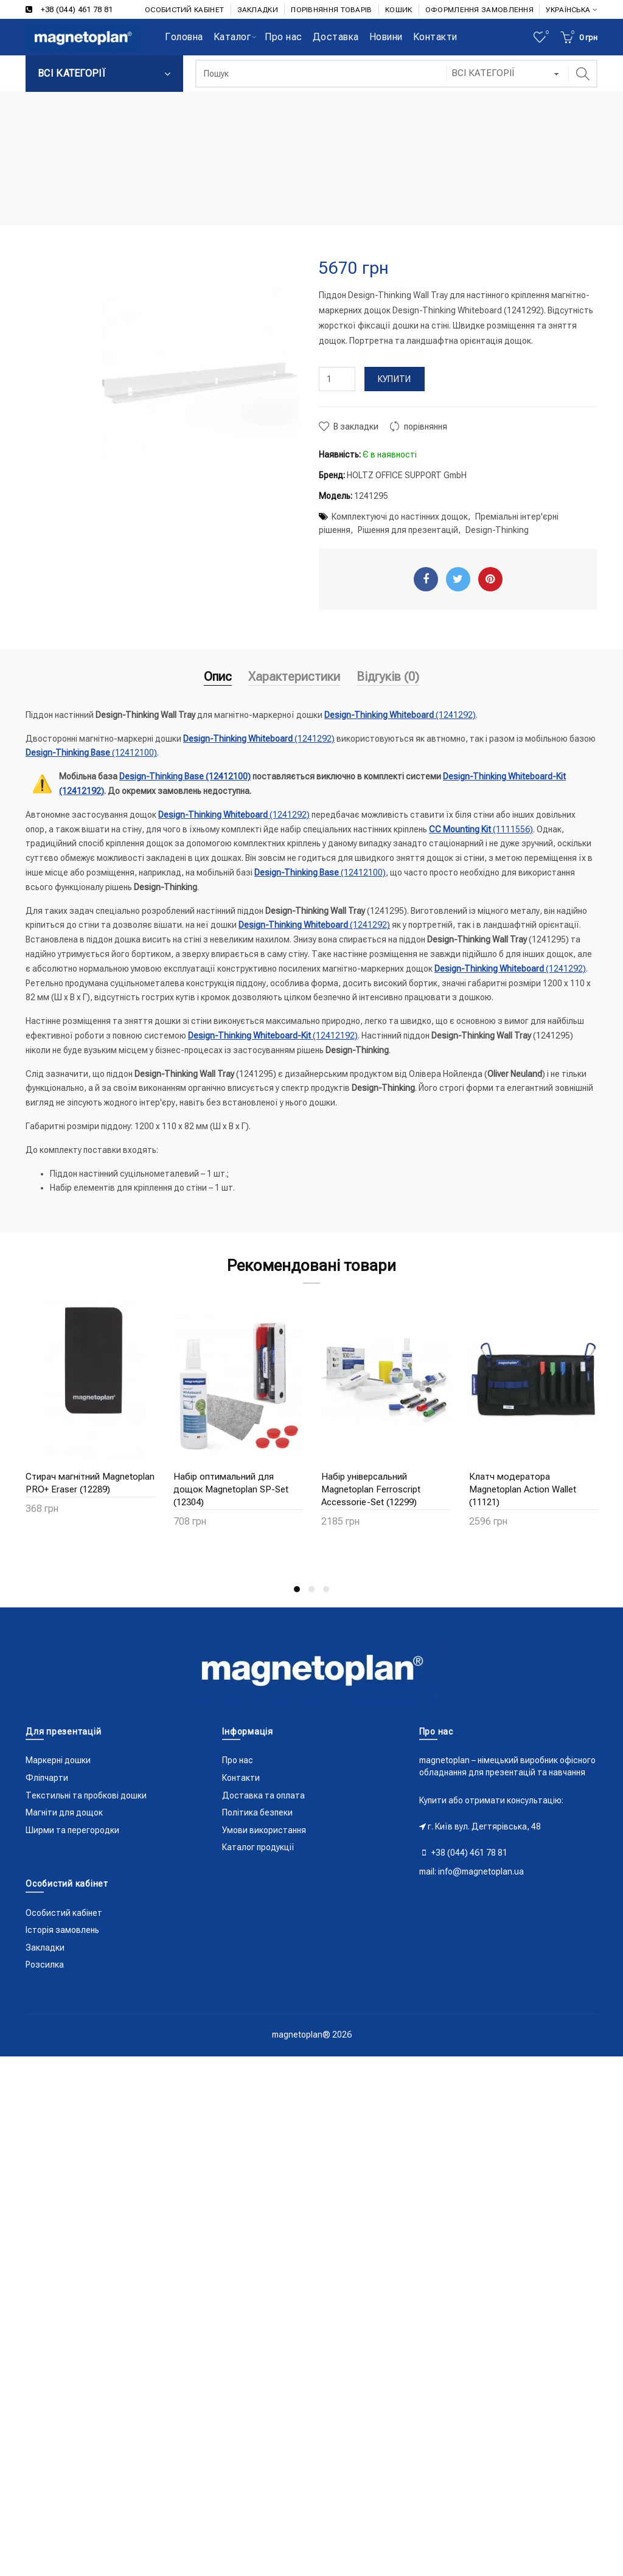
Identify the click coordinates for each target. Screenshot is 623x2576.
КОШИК (398, 9)
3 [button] (326, 1589)
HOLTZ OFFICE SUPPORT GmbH (407, 475)
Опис (218, 676)
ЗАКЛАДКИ (257, 9)
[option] (90, 1413)
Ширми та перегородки (72, 1830)
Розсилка (45, 1964)
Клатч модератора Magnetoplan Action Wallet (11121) (522, 1489)
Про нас (237, 1760)
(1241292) (400, 715)
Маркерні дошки (58, 1760)
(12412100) (91, 752)
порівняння (425, 426)
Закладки (45, 1947)
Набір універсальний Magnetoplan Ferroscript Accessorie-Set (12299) (370, 1489)
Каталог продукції (258, 1847)
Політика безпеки (257, 1812)
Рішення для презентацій (408, 530)
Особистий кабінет (64, 1913)
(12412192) (273, 1035)
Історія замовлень (62, 1930)
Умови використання (264, 1830)
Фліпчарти (47, 1778)
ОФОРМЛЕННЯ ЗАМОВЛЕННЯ (479, 9)
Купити (394, 379)
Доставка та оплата (263, 1795)
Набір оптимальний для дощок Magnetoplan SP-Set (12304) (230, 1489)
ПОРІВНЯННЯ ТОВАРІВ (331, 9)
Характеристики (294, 676)
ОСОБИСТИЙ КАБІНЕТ (184, 9)
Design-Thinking (497, 530)
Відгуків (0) (388, 676)
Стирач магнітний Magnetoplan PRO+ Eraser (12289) (90, 1483)
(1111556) (481, 829)
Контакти (241, 1778)
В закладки (355, 426)
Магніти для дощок (64, 1812)
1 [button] (297, 1589)
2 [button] (311, 1589)
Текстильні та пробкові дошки (86, 1795)
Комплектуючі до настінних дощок (400, 516)
